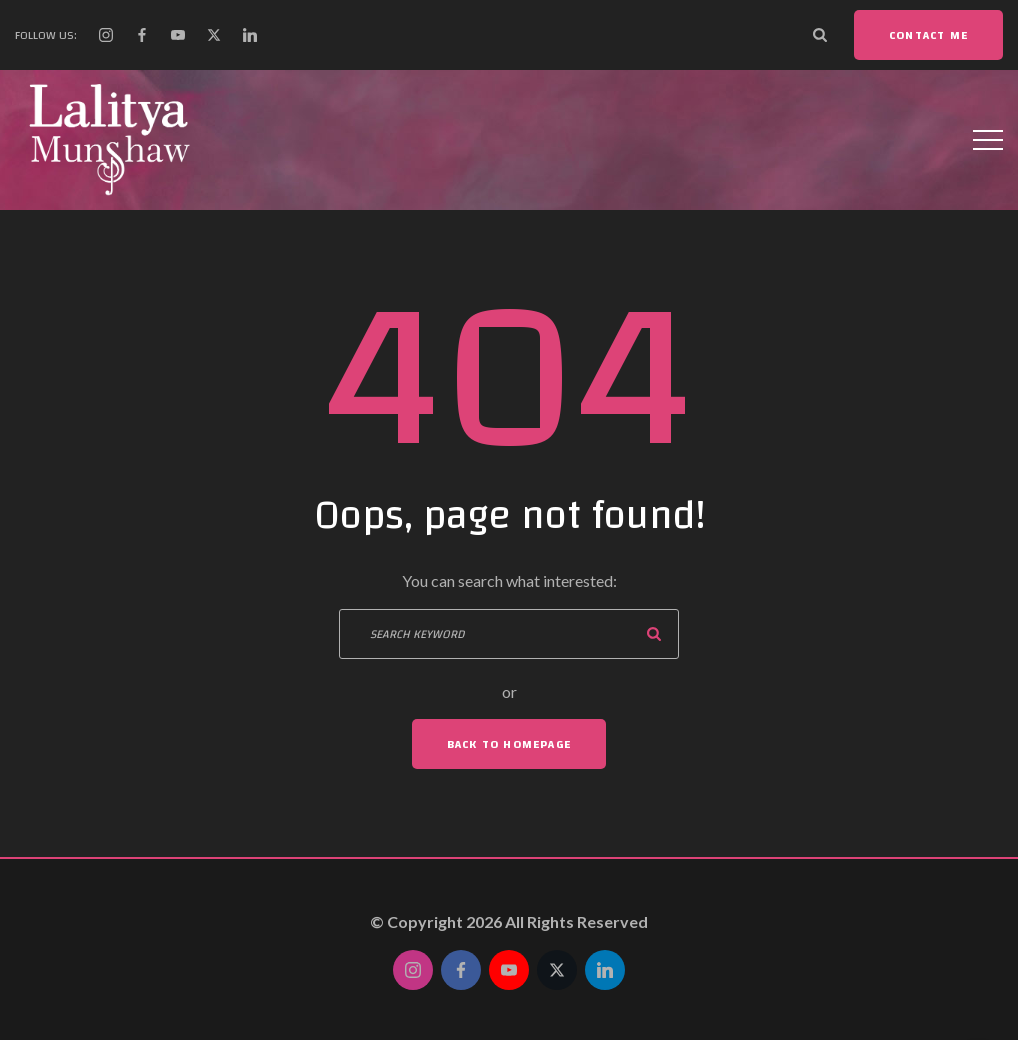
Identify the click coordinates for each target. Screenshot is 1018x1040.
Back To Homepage (509, 744)
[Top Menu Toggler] (988, 140)
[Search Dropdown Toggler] (820, 35)
